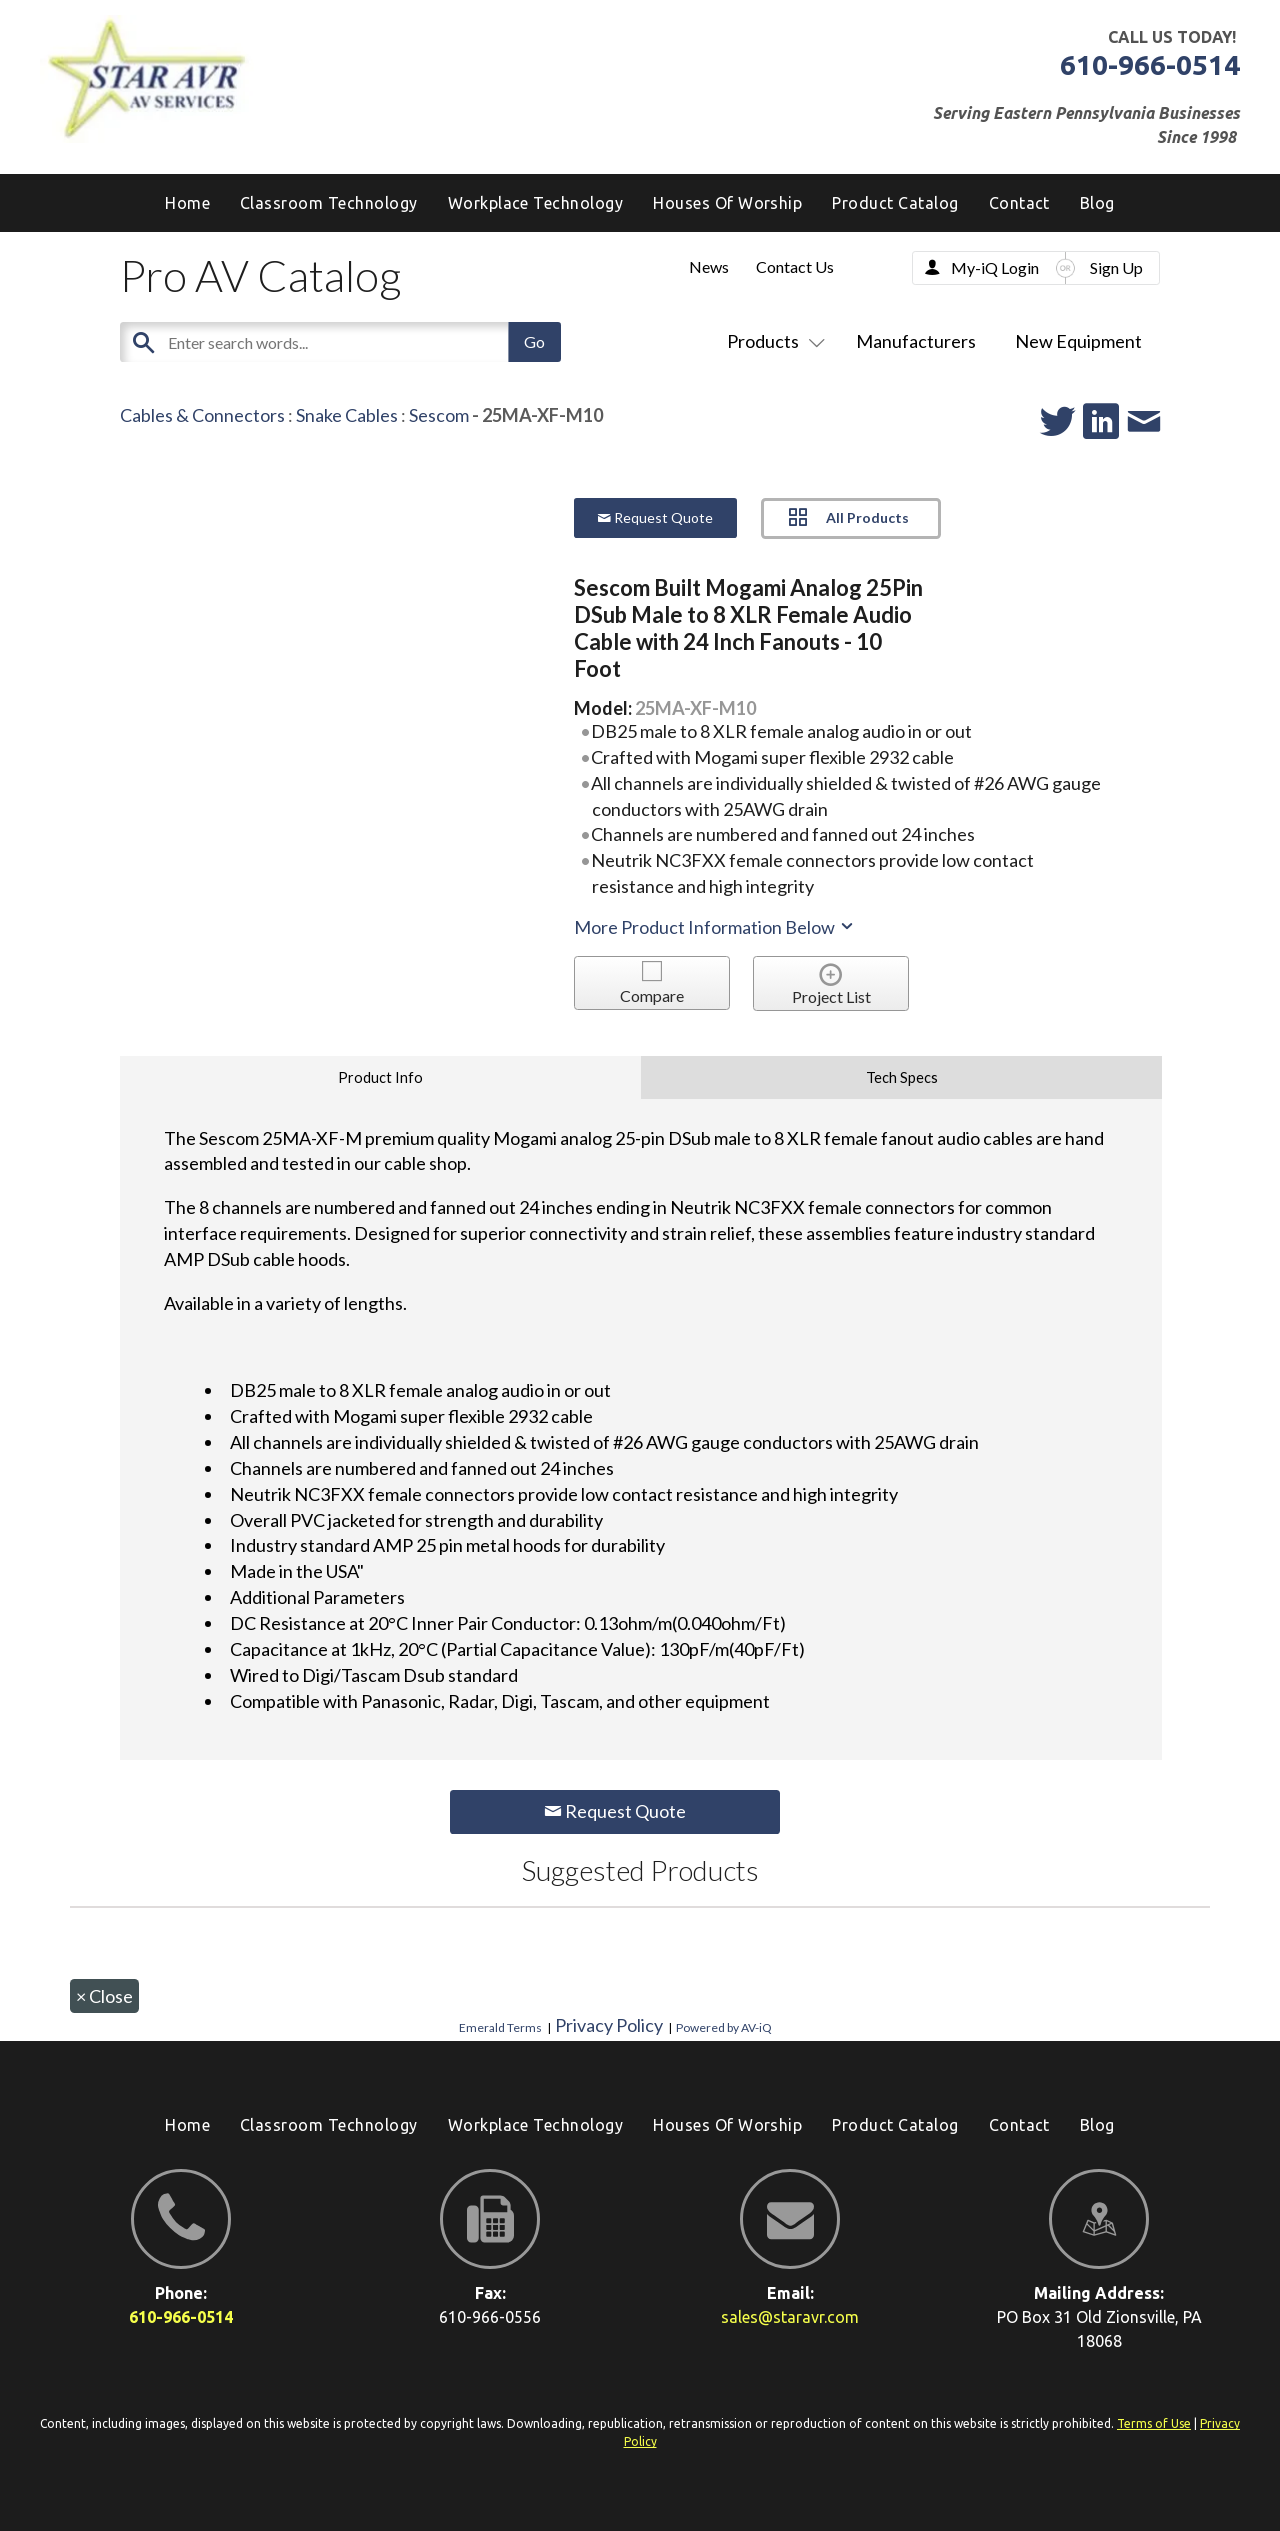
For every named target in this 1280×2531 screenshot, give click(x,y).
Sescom (439, 415)
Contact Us (795, 266)
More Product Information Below (715, 927)
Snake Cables (347, 415)
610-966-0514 (1150, 64)
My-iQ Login (995, 267)
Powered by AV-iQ (724, 2027)
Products (772, 341)
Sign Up (1116, 267)
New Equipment (1078, 341)
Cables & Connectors (202, 415)
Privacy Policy (609, 2025)
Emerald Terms (500, 2027)
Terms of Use (1154, 2423)
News (709, 266)
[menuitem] (1097, 203)
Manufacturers (916, 341)
